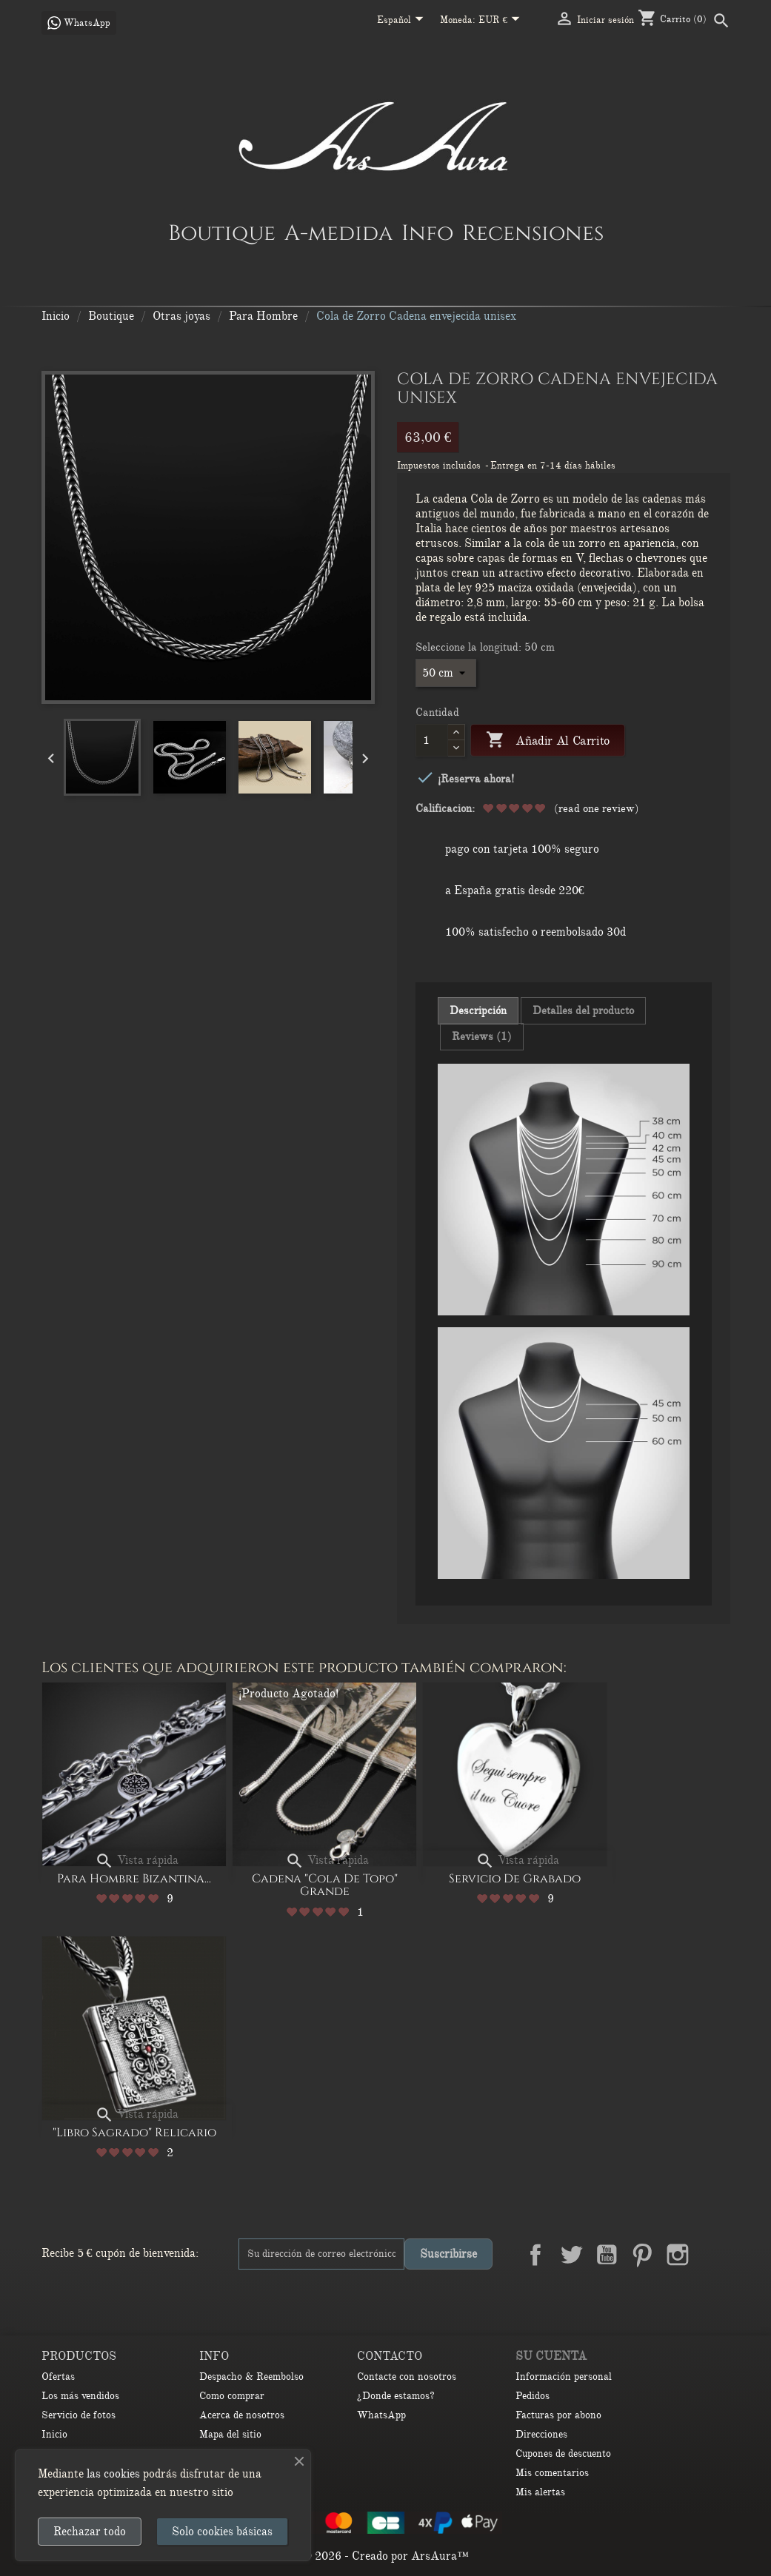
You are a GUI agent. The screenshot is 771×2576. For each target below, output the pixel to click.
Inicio (54, 2434)
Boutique (222, 232)
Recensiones (533, 232)
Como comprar (231, 2395)
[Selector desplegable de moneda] (501, 20)
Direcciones (541, 2434)
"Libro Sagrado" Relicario (134, 2132)
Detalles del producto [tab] (583, 1010)
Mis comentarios (552, 2472)
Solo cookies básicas (222, 2531)
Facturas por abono (558, 2415)
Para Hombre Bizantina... (134, 1879)
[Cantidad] (432, 740)
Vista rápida (136, 1860)
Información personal (563, 2376)
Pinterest (642, 2255)
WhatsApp (381, 2415)
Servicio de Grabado (515, 1879)
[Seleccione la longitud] (445, 673)
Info (427, 232)
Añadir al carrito (548, 740)
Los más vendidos (80, 2395)
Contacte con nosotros (406, 2376)
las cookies (113, 2473)
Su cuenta (551, 2356)
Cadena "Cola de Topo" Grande (325, 1885)
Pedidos (532, 2395)
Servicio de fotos (78, 2415)
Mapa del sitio (230, 2434)
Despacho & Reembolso (251, 2376)
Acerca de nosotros (241, 2415)
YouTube (606, 2255)
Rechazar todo (89, 2531)
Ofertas (58, 2376)
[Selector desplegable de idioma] (403, 20)
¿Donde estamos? (396, 2395)
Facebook (535, 2255)
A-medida (338, 232)
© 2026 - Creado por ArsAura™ (385, 2556)
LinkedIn (713, 2255)
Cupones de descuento (563, 2453)
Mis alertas (540, 2492)
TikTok (713, 2289)
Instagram (677, 2255)
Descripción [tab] (478, 1010)
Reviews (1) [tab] (482, 1036)
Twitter (571, 2255)
